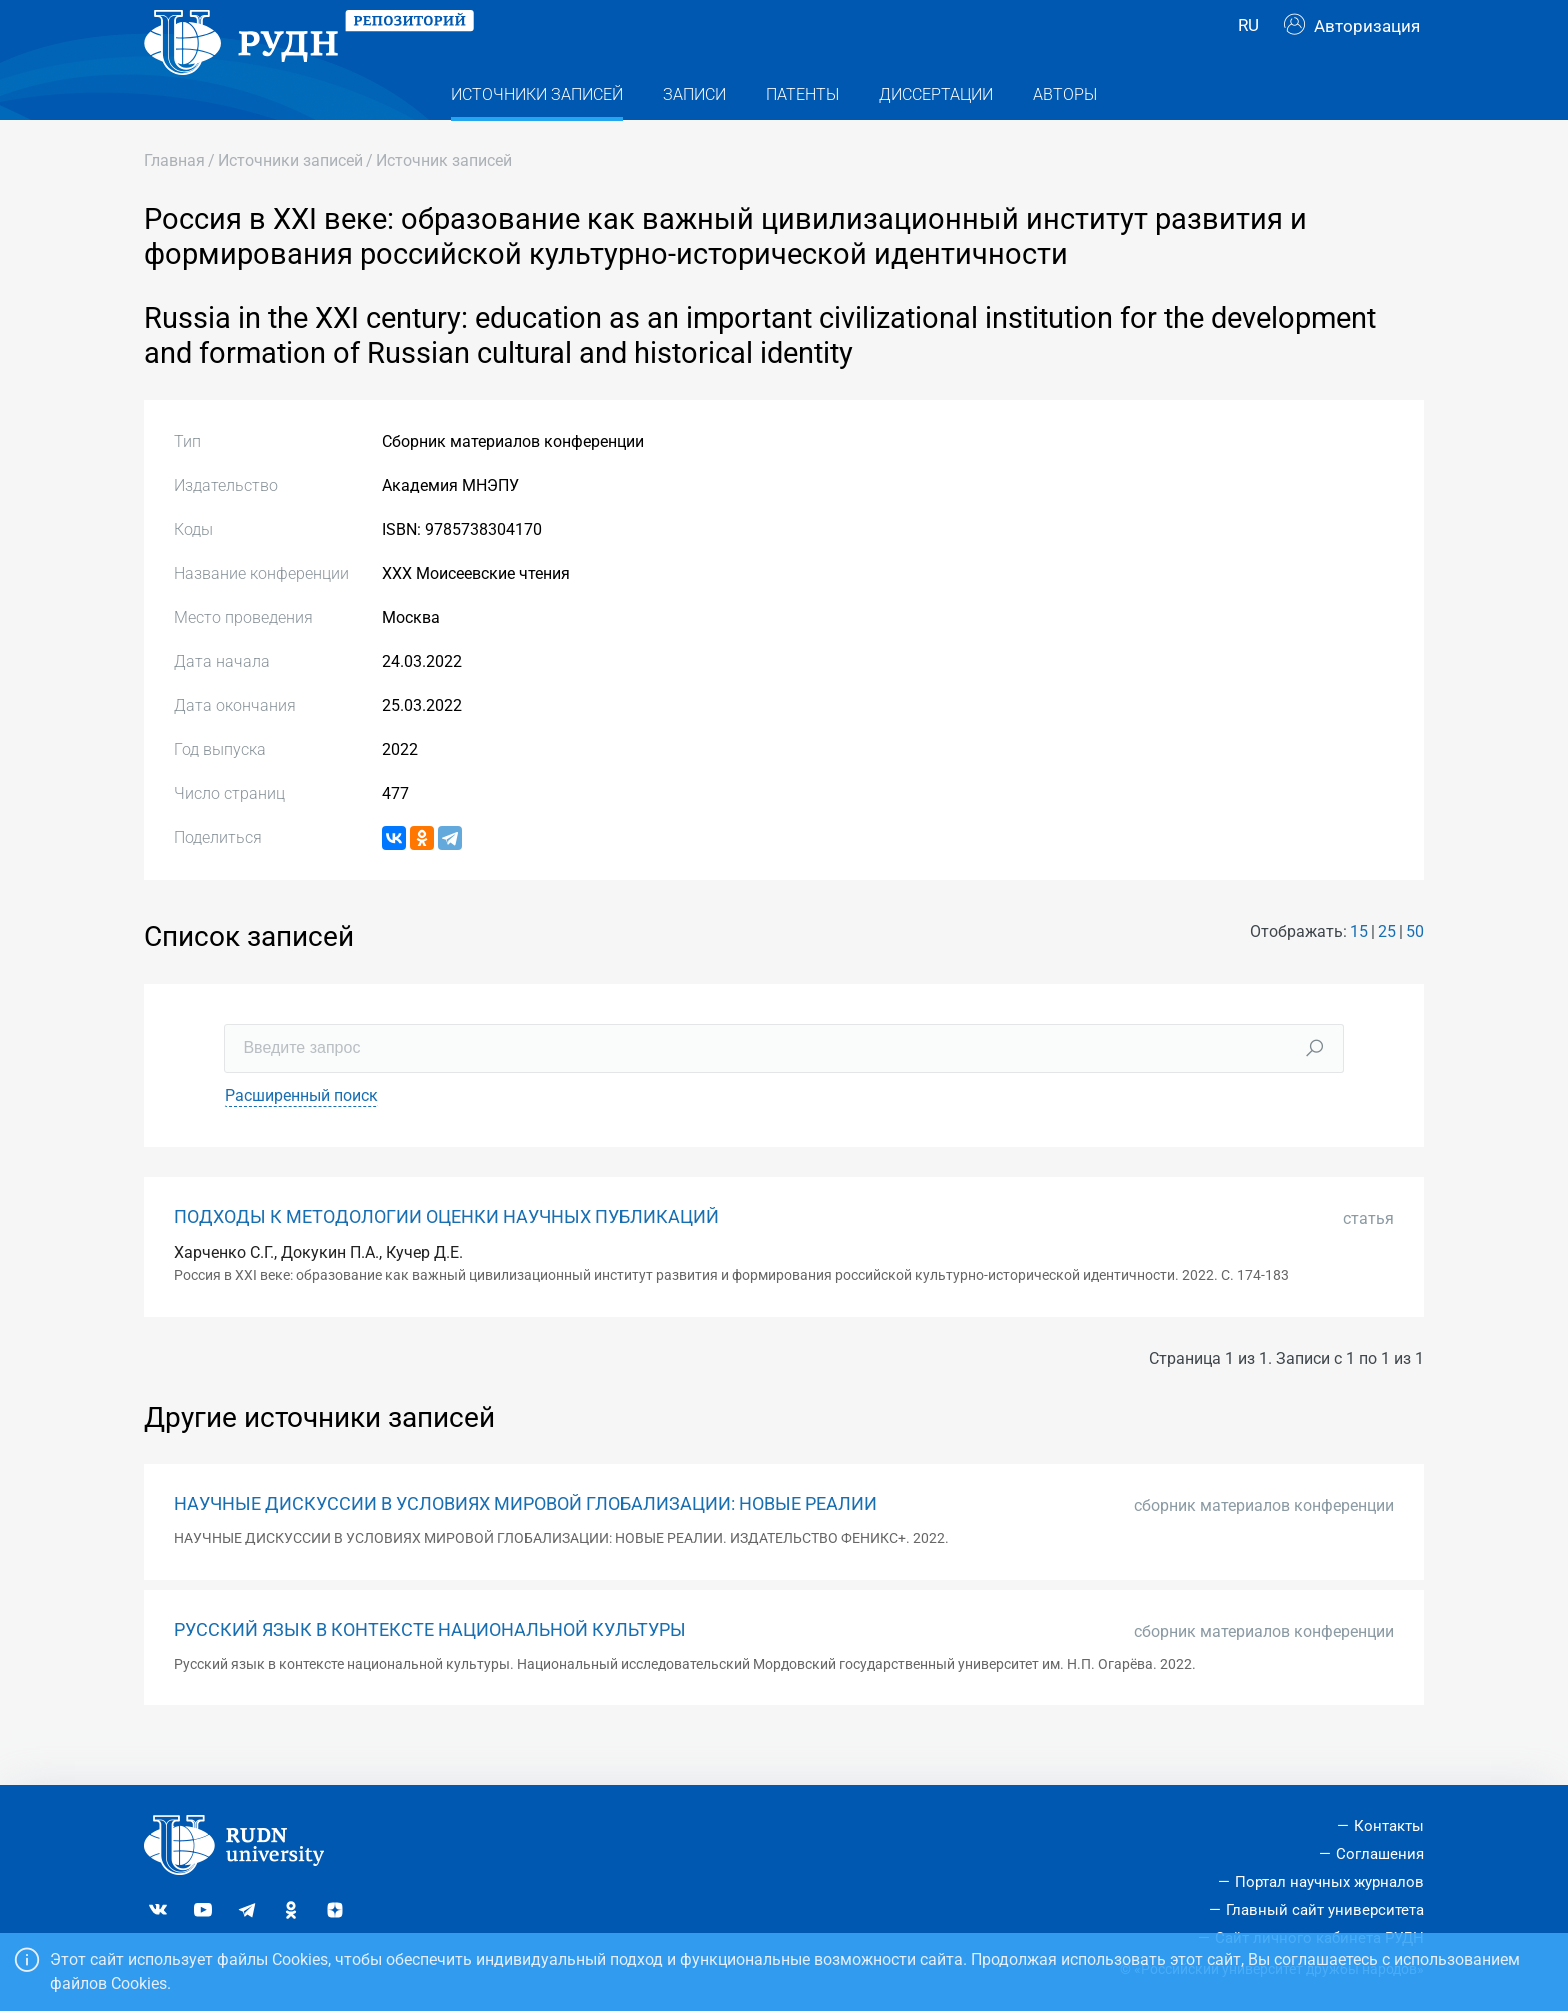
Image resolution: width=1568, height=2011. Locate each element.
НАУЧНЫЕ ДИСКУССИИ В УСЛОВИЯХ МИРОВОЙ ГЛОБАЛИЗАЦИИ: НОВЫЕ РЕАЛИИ (525, 1544)
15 (1359, 971)
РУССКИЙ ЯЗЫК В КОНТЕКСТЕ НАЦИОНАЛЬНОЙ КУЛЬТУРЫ (430, 1670)
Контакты (1389, 1826)
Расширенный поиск (301, 1135)
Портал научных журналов (1329, 1882)
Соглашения (1380, 1854)
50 (1415, 971)
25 (1387, 971)
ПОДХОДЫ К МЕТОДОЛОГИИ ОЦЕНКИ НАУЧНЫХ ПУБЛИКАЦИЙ (446, 1257)
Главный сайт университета (1325, 1910)
